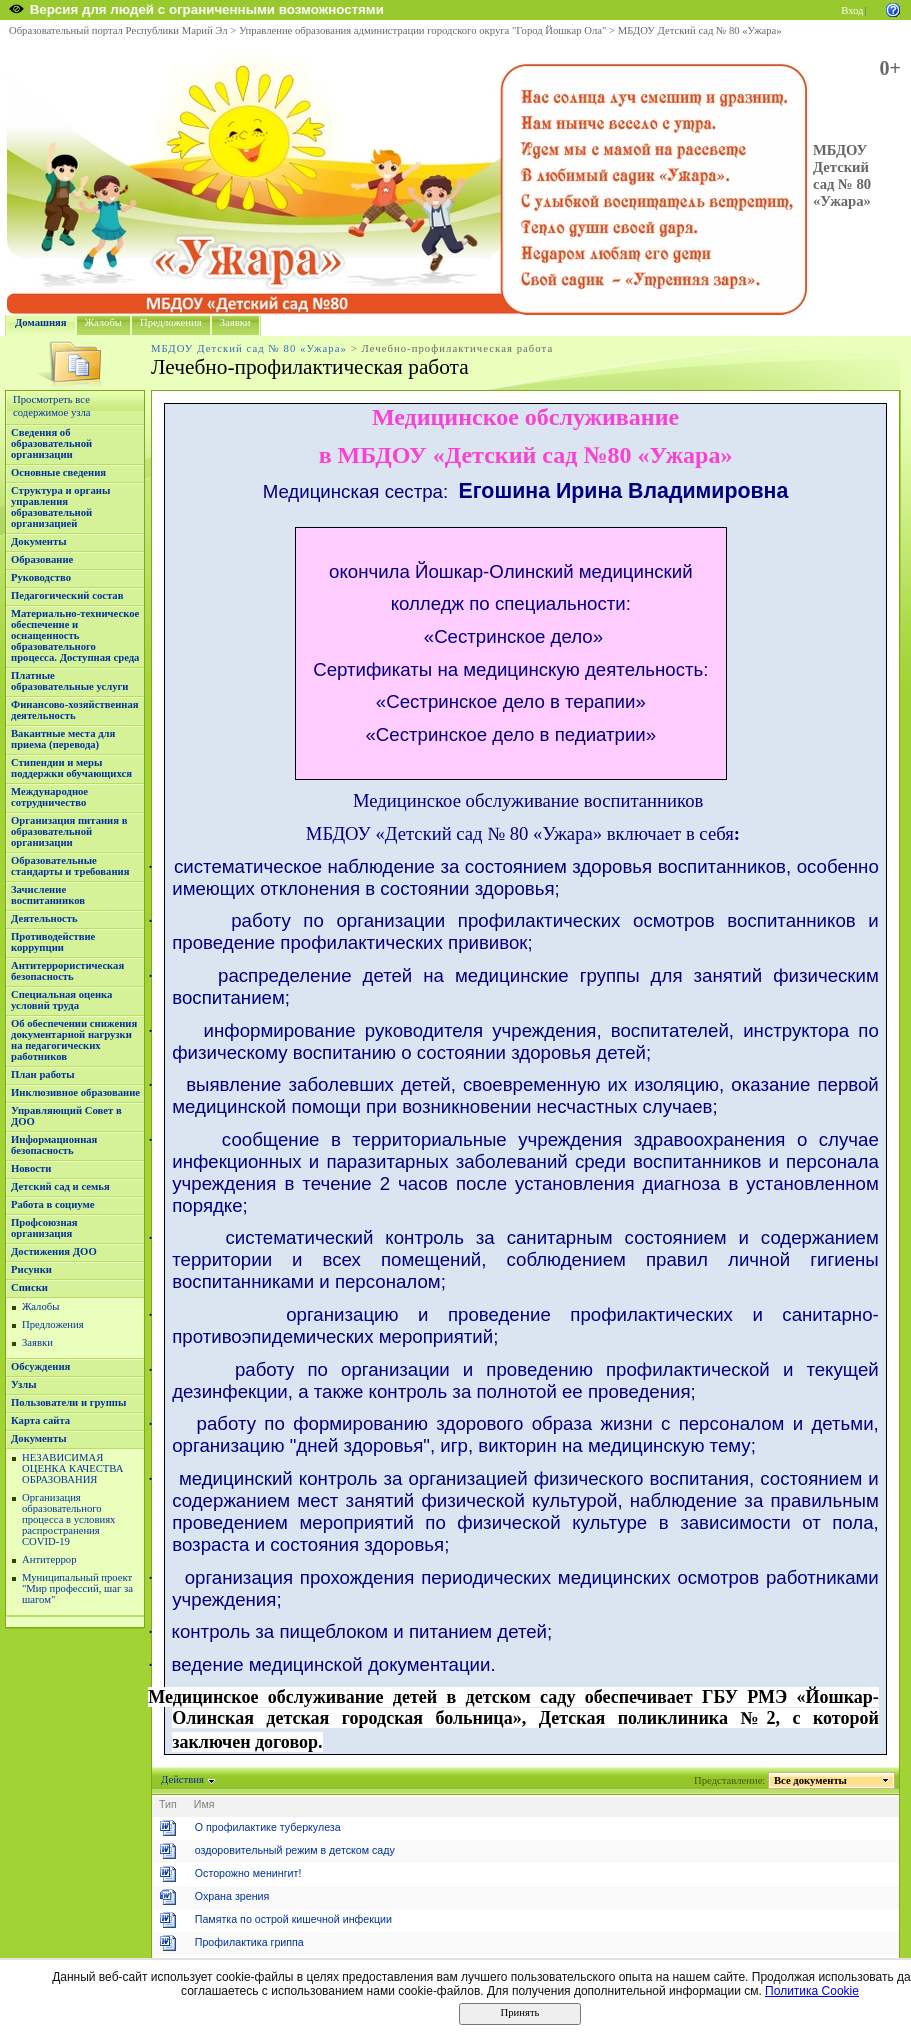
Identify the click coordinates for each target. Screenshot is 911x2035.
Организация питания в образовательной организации (69, 831)
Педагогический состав (67, 595)
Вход (852, 10)
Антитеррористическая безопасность (67, 971)
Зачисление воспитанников (48, 895)
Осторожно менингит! (248, 1873)
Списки (29, 1287)
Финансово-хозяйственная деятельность (75, 710)
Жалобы (103, 322)
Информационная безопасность (54, 1145)
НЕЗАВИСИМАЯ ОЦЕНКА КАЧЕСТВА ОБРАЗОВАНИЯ (72, 1468)
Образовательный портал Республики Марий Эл (118, 30)
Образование (42, 559)
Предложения (171, 322)
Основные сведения (58, 472)
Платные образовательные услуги (69, 681)
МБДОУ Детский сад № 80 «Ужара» (700, 30)
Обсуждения (40, 1366)
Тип (168, 1804)
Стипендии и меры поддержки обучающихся (71, 768)
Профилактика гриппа (249, 1942)
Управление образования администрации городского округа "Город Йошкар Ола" (423, 30)
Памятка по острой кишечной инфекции (293, 1919)
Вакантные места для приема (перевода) (63, 739)
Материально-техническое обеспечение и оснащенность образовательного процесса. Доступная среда (75, 635)
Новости (31, 1168)
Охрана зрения (232, 1896)
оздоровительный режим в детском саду (295, 1850)
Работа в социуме (53, 1204)
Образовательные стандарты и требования (70, 866)
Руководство (41, 577)
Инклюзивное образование (75, 1092)
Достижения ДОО (54, 1251)
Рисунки (31, 1269)
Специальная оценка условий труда (61, 1000)
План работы (43, 1074)
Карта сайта (40, 1420)
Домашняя (41, 322)
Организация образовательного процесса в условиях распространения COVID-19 (68, 1519)
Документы (39, 541)
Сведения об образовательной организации (51, 443)
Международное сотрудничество (49, 797)
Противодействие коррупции (53, 942)
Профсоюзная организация (44, 1228)
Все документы (811, 1780)
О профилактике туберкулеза (268, 1827)
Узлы (24, 1384)
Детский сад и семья (60, 1186)
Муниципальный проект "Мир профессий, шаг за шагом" (77, 1588)
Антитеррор (49, 1559)
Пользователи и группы (68, 1402)
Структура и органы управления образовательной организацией (60, 507)
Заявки (235, 322)
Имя (204, 1804)
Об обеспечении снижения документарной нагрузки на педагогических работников (74, 1040)
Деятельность (44, 918)
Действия (183, 1779)
